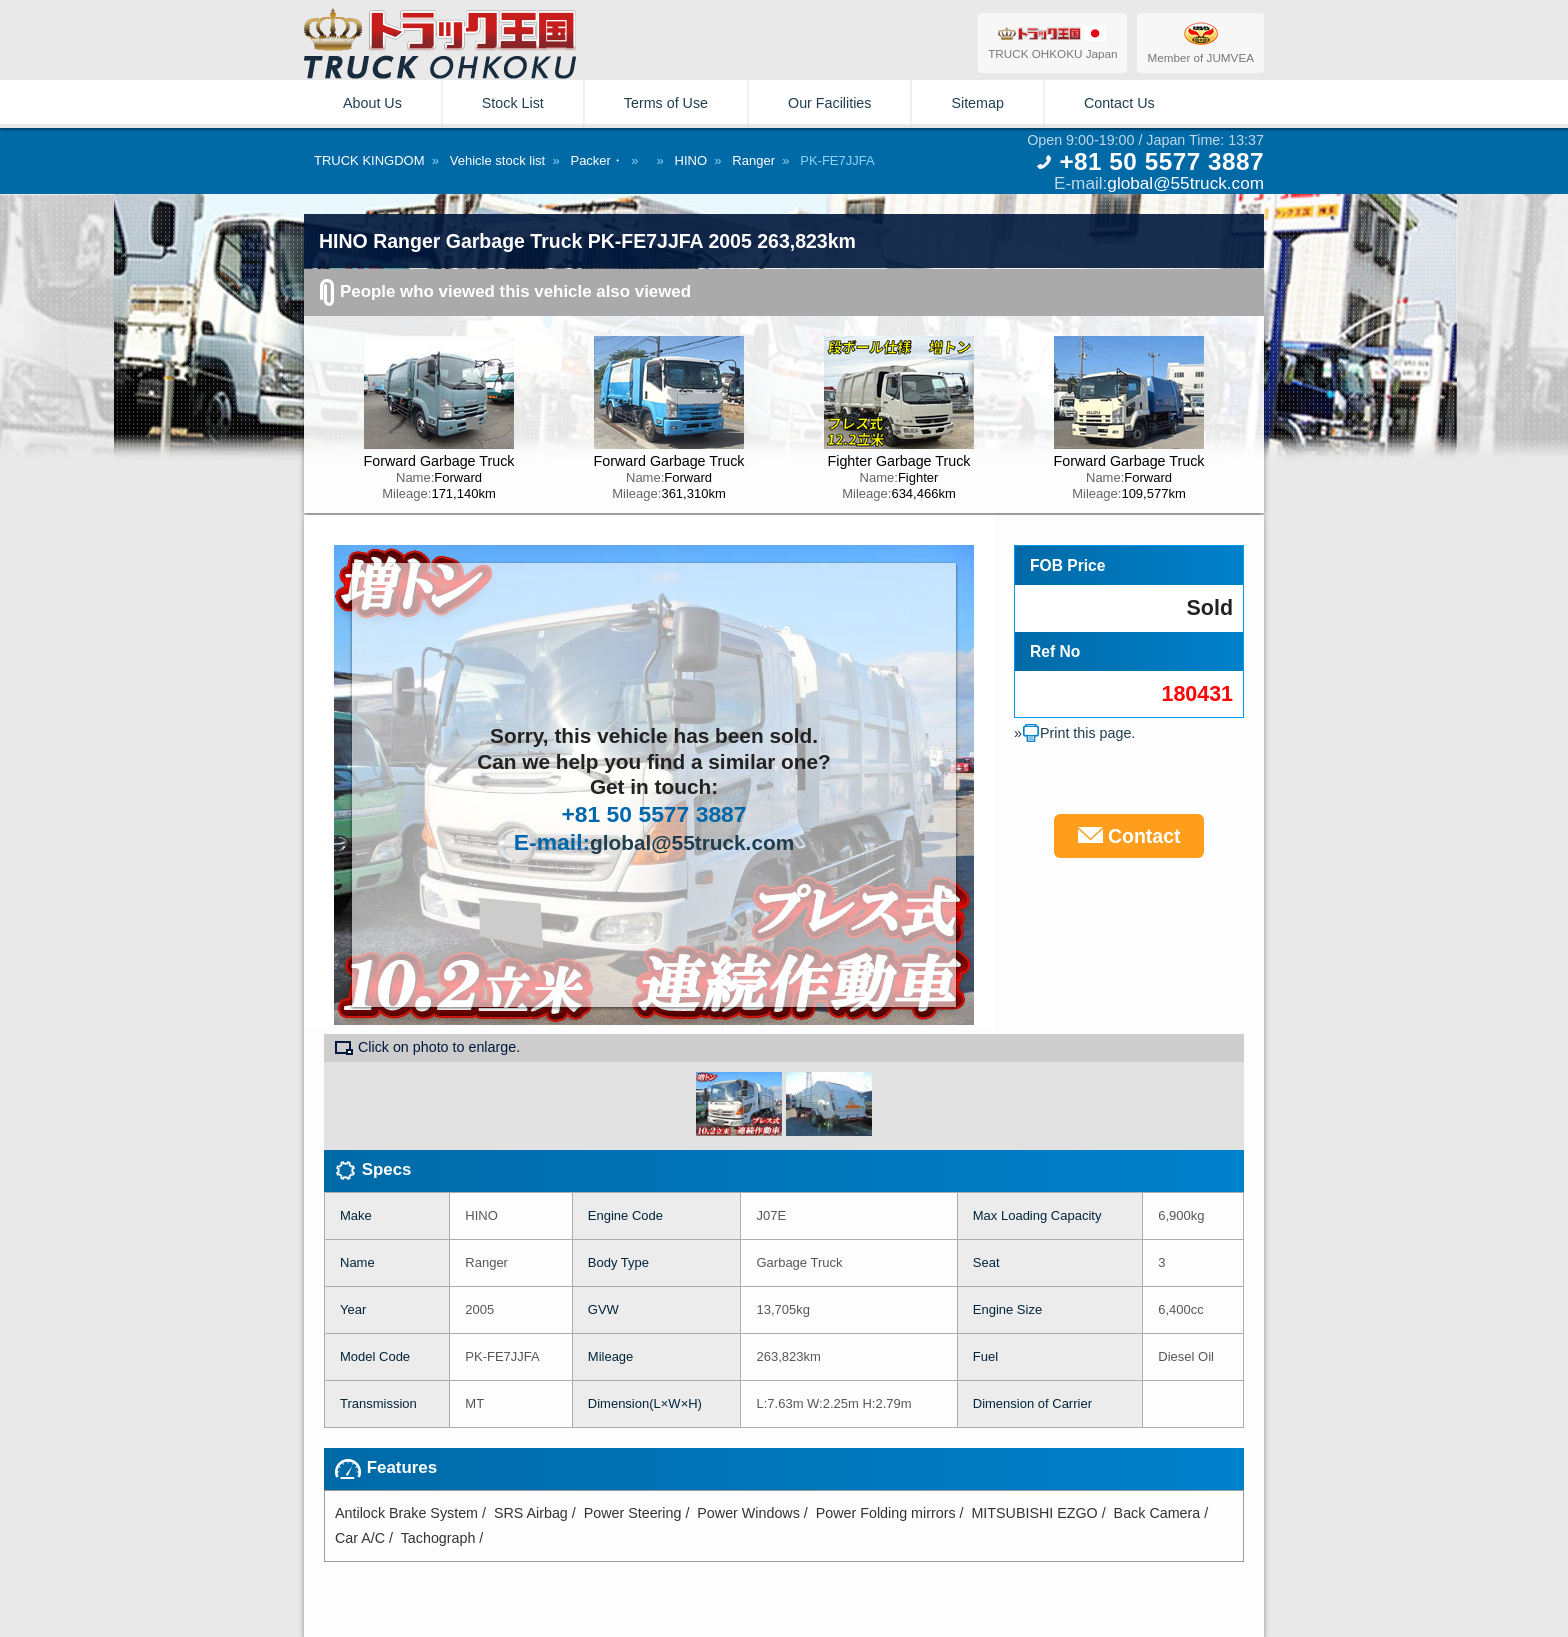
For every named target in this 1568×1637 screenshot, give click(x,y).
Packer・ (596, 160)
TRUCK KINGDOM (369, 160)
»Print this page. (1074, 733)
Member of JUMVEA (1200, 42)
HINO (691, 160)
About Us (372, 103)
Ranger (753, 160)
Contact (1129, 836)
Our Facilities (829, 103)
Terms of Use (666, 103)
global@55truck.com (1185, 183)
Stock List (513, 103)
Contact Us (1119, 103)
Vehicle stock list (497, 160)
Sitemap (977, 103)
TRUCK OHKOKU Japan (1052, 42)
